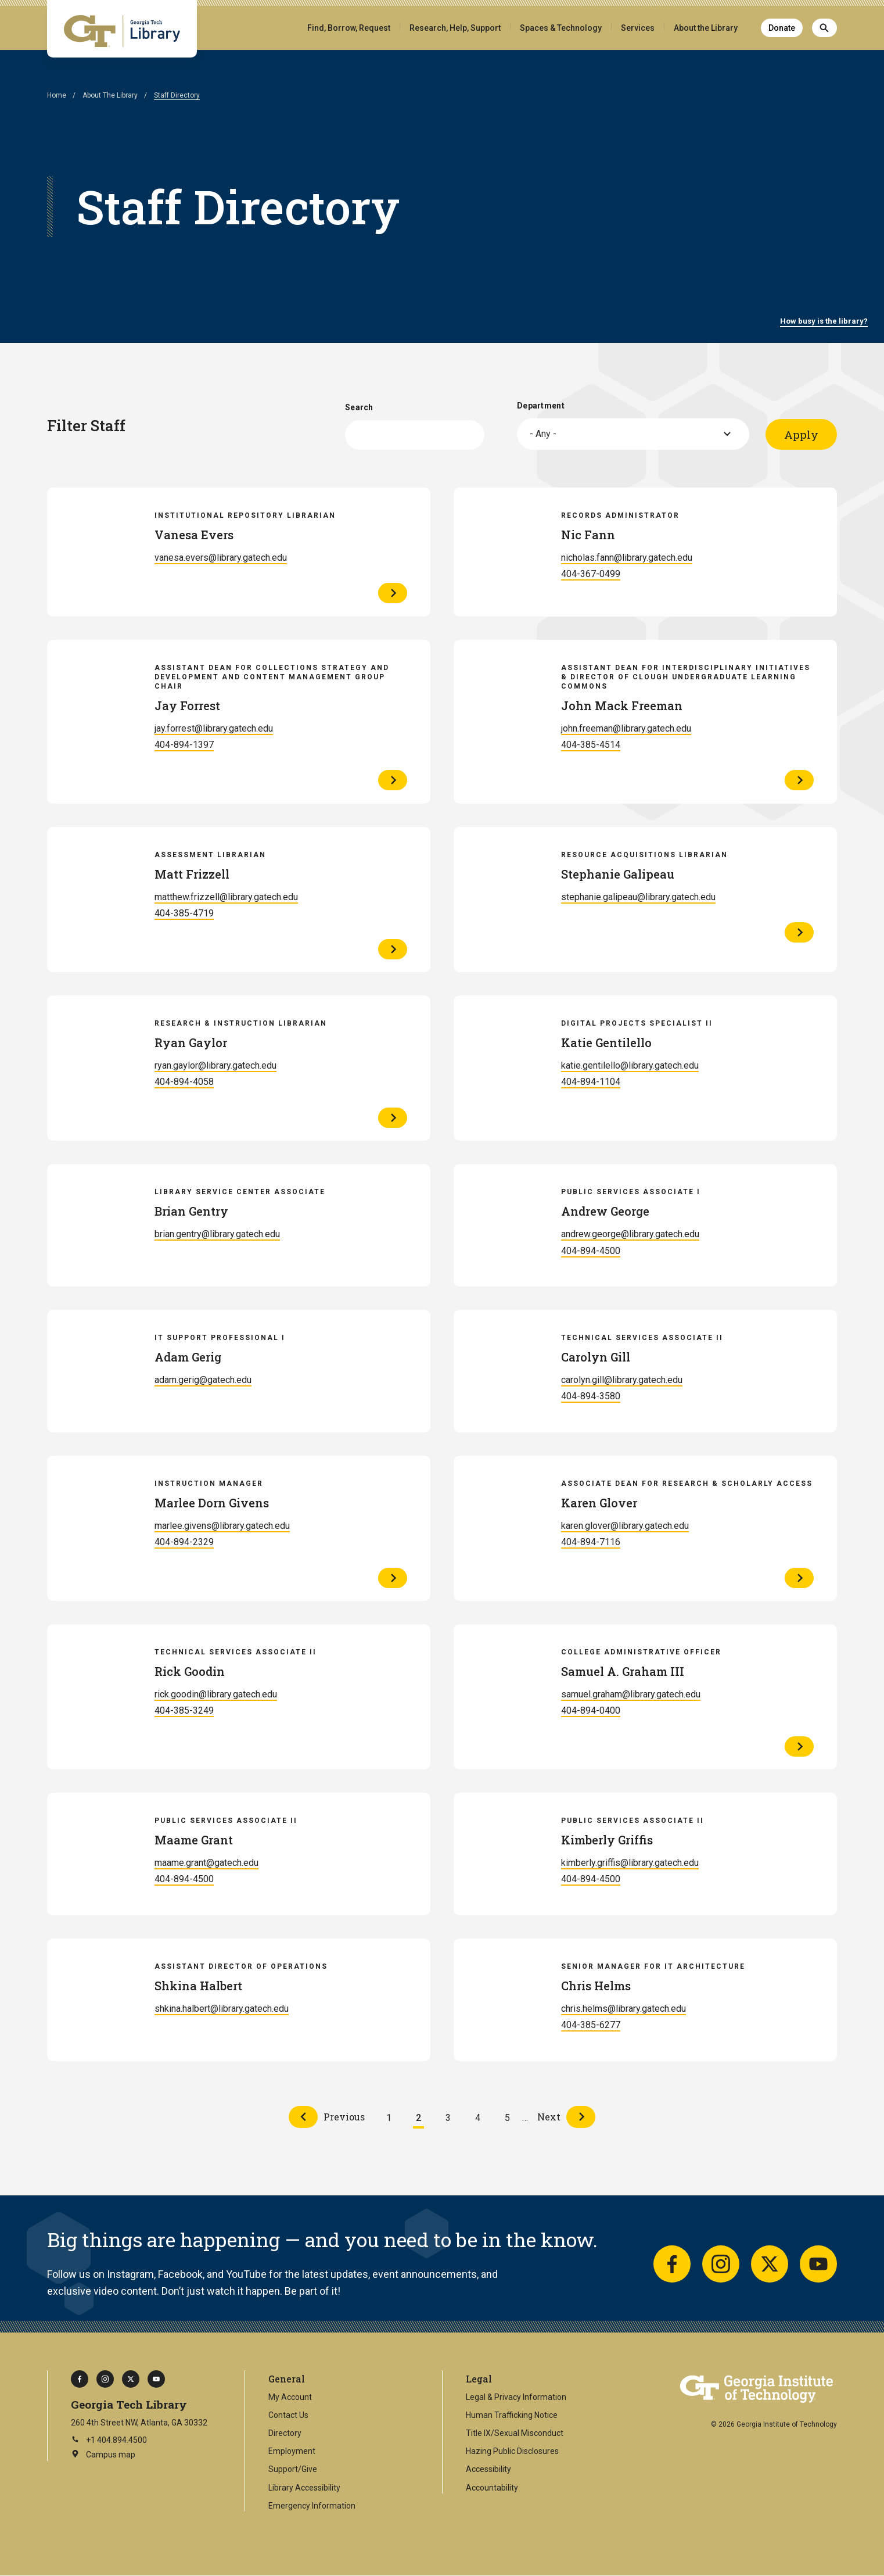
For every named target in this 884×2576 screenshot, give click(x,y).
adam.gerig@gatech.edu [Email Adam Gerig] (202, 1379)
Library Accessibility (304, 2487)
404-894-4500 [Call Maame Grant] (184, 1878)
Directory (284, 2433)
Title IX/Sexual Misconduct (514, 2433)
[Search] (824, 28)
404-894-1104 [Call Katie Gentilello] (590, 1081)
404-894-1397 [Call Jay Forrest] (184, 744)
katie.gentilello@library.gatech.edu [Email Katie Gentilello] (630, 1065)
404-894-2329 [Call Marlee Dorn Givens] (184, 1541)
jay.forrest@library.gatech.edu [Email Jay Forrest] (213, 728)
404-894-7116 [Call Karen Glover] (590, 1541)
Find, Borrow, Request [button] (348, 28)
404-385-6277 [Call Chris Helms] (590, 2024)
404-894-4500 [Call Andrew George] (590, 1250)
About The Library (110, 95)
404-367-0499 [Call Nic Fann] (590, 573)
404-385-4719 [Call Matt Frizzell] (184, 913)
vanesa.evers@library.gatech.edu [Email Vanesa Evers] (220, 557)
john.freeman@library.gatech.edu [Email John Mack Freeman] (626, 728)
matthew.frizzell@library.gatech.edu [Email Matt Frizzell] (226, 896)
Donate (781, 28)
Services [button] (638, 28)
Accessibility (488, 2469)
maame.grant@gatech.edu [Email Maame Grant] (206, 1862)
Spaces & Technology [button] (561, 28)
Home (56, 95)
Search (359, 407)
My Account (290, 2397)
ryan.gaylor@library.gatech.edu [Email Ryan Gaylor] (215, 1065)
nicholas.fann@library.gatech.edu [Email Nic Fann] (626, 557)
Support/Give (292, 2469)
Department (541, 405)
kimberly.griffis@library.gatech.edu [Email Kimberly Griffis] (630, 1862)
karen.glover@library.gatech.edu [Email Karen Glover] (625, 1525)
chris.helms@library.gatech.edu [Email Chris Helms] (623, 2008)
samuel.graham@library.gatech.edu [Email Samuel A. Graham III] (630, 1694)
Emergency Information (311, 2505)
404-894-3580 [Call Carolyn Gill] (590, 1396)
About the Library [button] (706, 28)
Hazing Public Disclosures (512, 2451)
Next (548, 2117)
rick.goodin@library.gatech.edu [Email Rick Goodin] (215, 1694)
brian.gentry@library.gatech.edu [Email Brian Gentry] (217, 1233)
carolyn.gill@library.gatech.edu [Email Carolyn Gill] (621, 1379)
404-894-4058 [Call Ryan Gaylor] (184, 1081)
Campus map (103, 2455)
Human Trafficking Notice (512, 2415)
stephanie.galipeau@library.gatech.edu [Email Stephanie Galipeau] (638, 896)
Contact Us (288, 2415)
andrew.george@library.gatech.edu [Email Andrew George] (630, 1233)
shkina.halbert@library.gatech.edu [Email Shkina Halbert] (221, 2008)
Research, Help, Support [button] (455, 28)
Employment (291, 2451)
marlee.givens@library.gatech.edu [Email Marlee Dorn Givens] (222, 1525)
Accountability (492, 2487)
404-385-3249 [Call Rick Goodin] (184, 1710)
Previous (344, 2117)
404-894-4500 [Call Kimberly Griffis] (590, 1878)
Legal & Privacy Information (516, 2397)
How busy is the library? (824, 321)
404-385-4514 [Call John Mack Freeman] (590, 744)
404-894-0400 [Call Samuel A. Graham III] (590, 1710)
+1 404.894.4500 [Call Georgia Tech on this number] (109, 2440)
